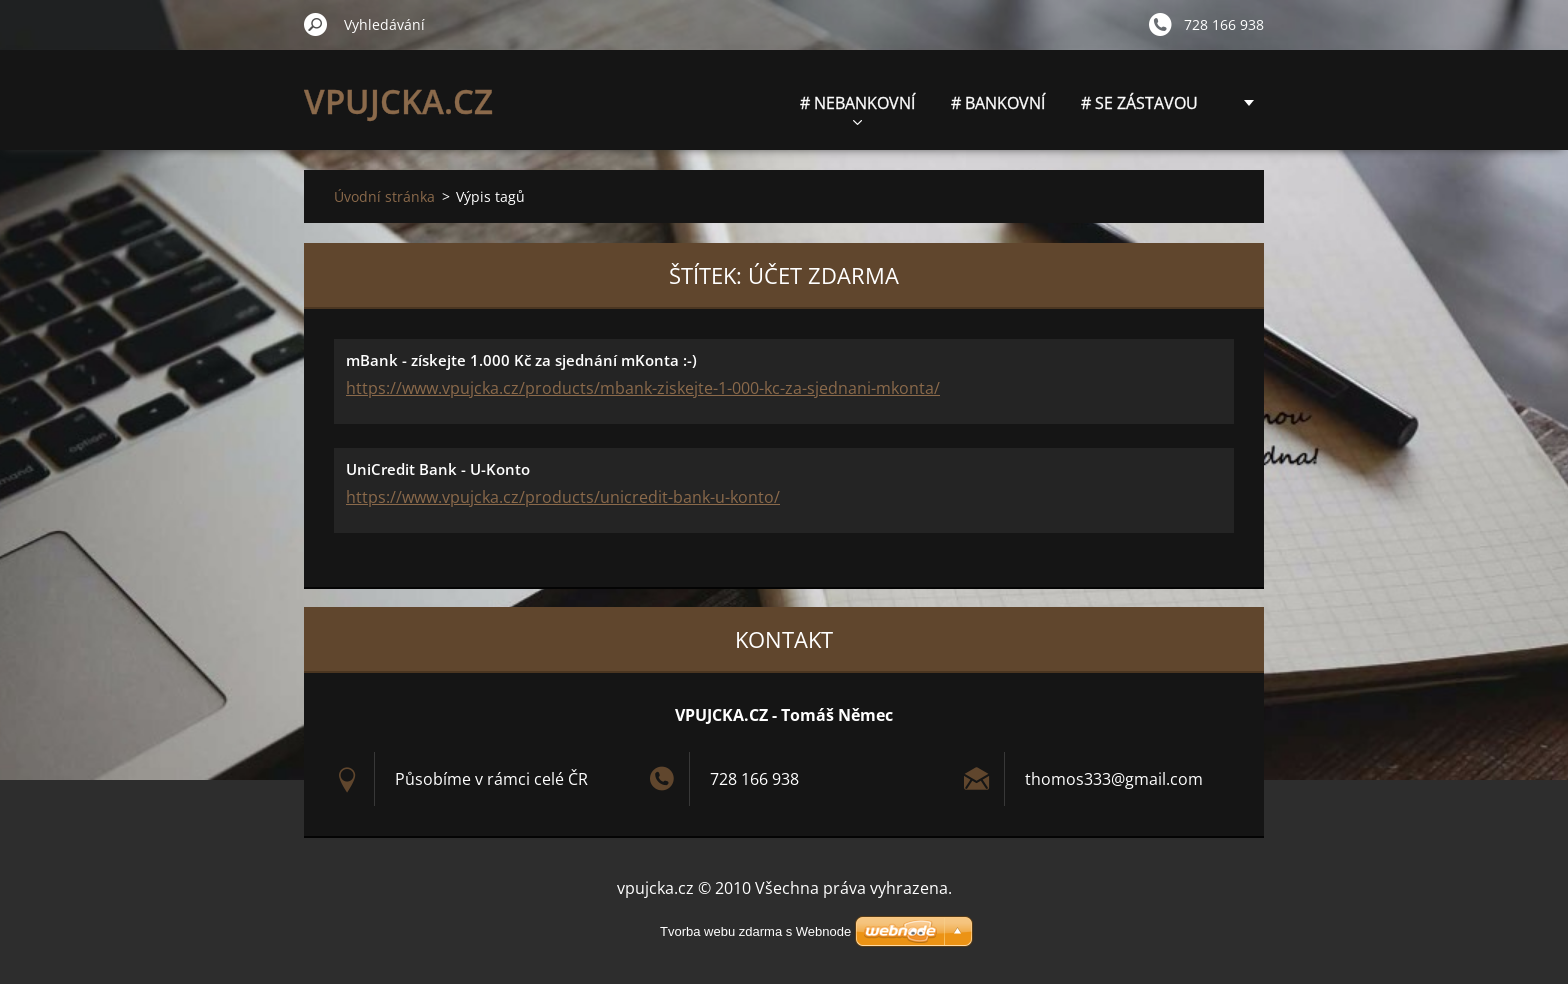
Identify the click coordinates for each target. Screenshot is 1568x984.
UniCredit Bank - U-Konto (438, 469)
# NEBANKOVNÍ (857, 108)
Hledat (316, 24)
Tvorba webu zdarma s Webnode (755, 931)
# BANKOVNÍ (998, 103)
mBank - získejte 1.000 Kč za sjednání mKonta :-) (521, 360)
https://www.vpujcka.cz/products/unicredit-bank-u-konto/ (563, 497)
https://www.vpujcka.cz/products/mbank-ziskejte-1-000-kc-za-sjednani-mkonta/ (643, 388)
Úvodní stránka (384, 196)
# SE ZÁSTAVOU (1139, 103)
